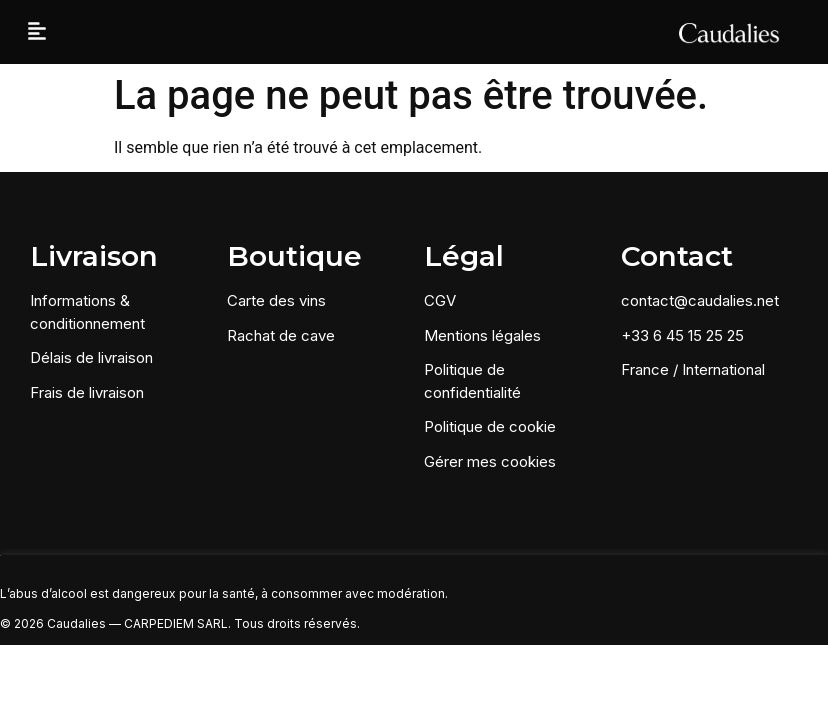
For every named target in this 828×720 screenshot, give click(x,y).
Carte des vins (276, 300)
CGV (440, 300)
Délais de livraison (91, 357)
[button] (37, 32)
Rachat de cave (281, 335)
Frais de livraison (87, 392)
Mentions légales (482, 335)
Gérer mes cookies (490, 461)
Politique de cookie (490, 426)
